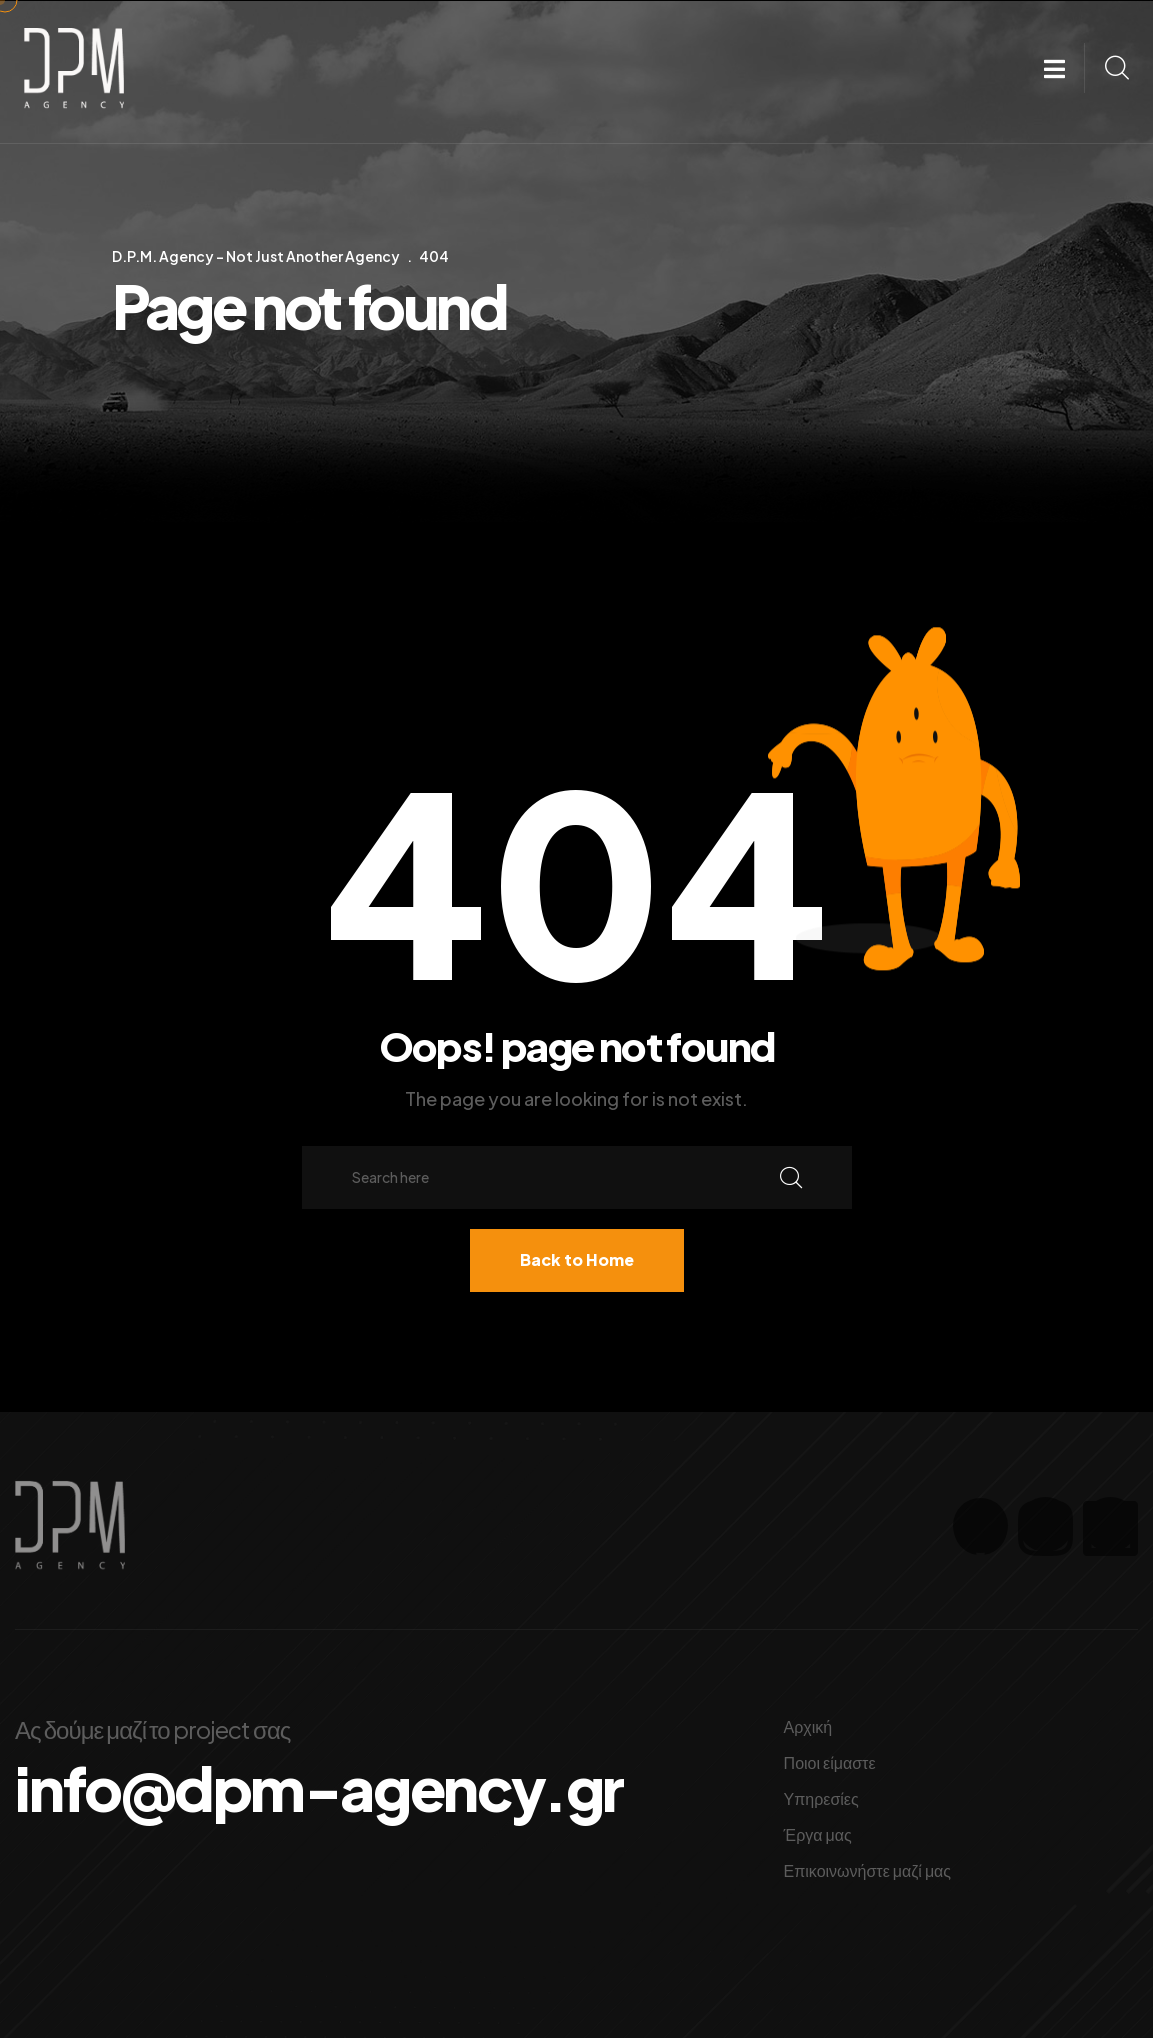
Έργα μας (818, 1834)
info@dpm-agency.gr (319, 1788)
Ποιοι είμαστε (830, 1762)
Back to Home (577, 1259)
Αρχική (808, 1726)
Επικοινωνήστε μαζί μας (868, 1870)
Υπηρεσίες (821, 1798)
